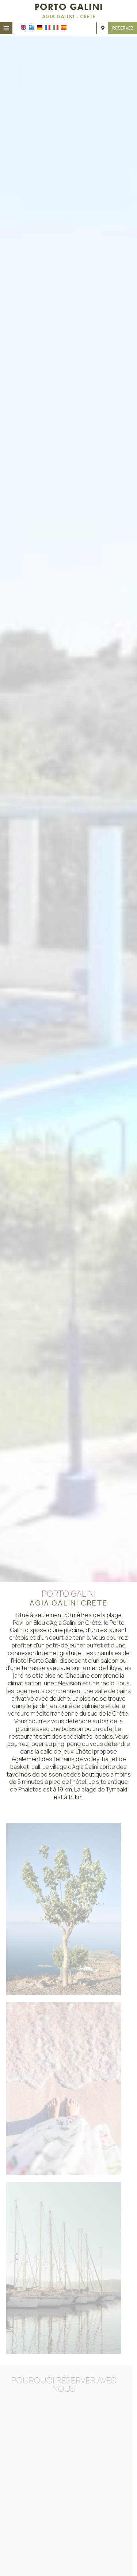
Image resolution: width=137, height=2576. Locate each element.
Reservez (123, 28)
